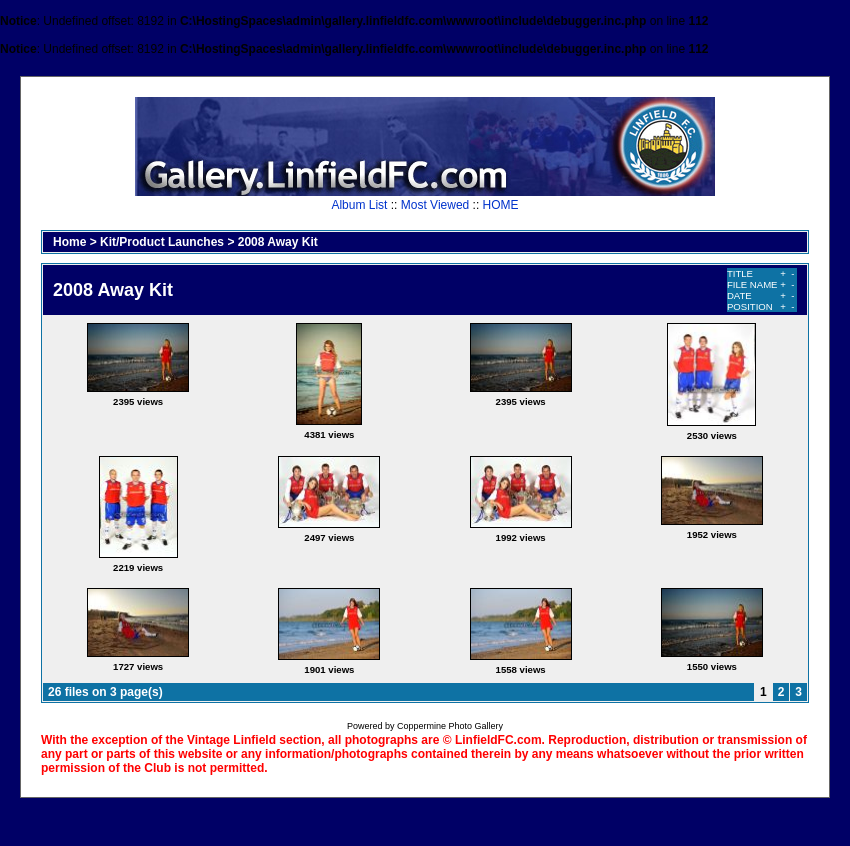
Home (69, 242)
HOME (501, 205)
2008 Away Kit (278, 242)
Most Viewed (435, 205)
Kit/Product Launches (162, 242)
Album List (359, 205)
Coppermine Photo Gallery (450, 726)
